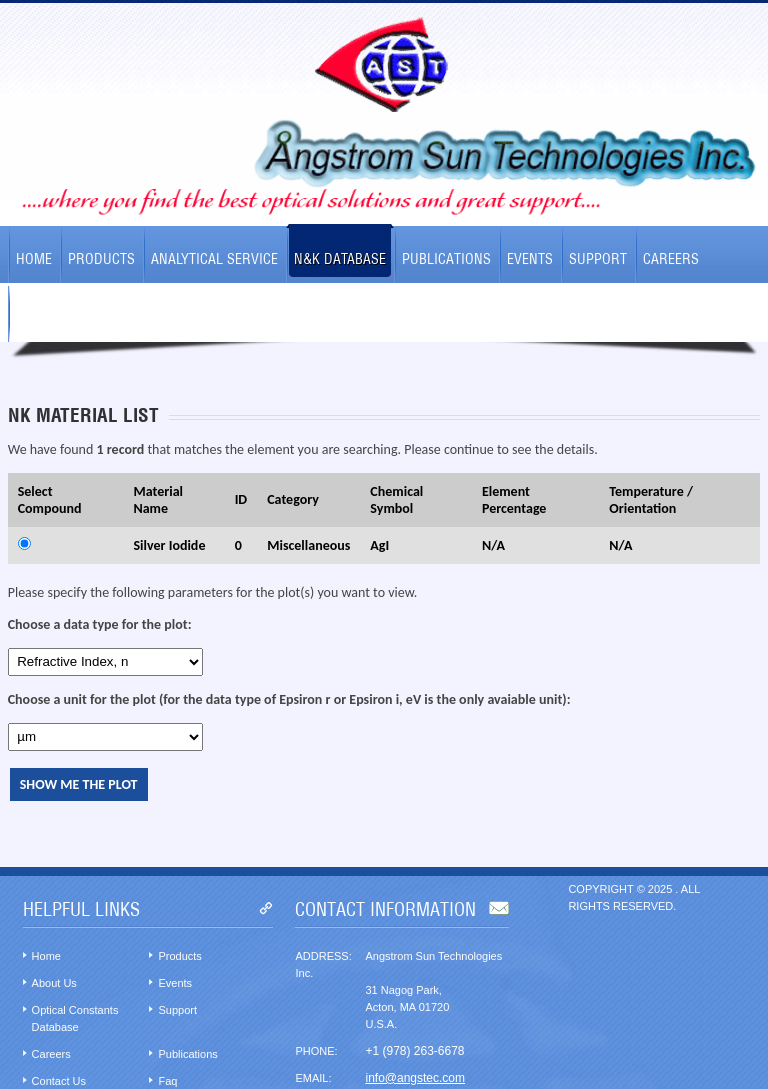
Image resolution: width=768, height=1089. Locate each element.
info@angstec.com (415, 1078)
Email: (313, 1078)
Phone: (316, 1051)
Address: (323, 956)
